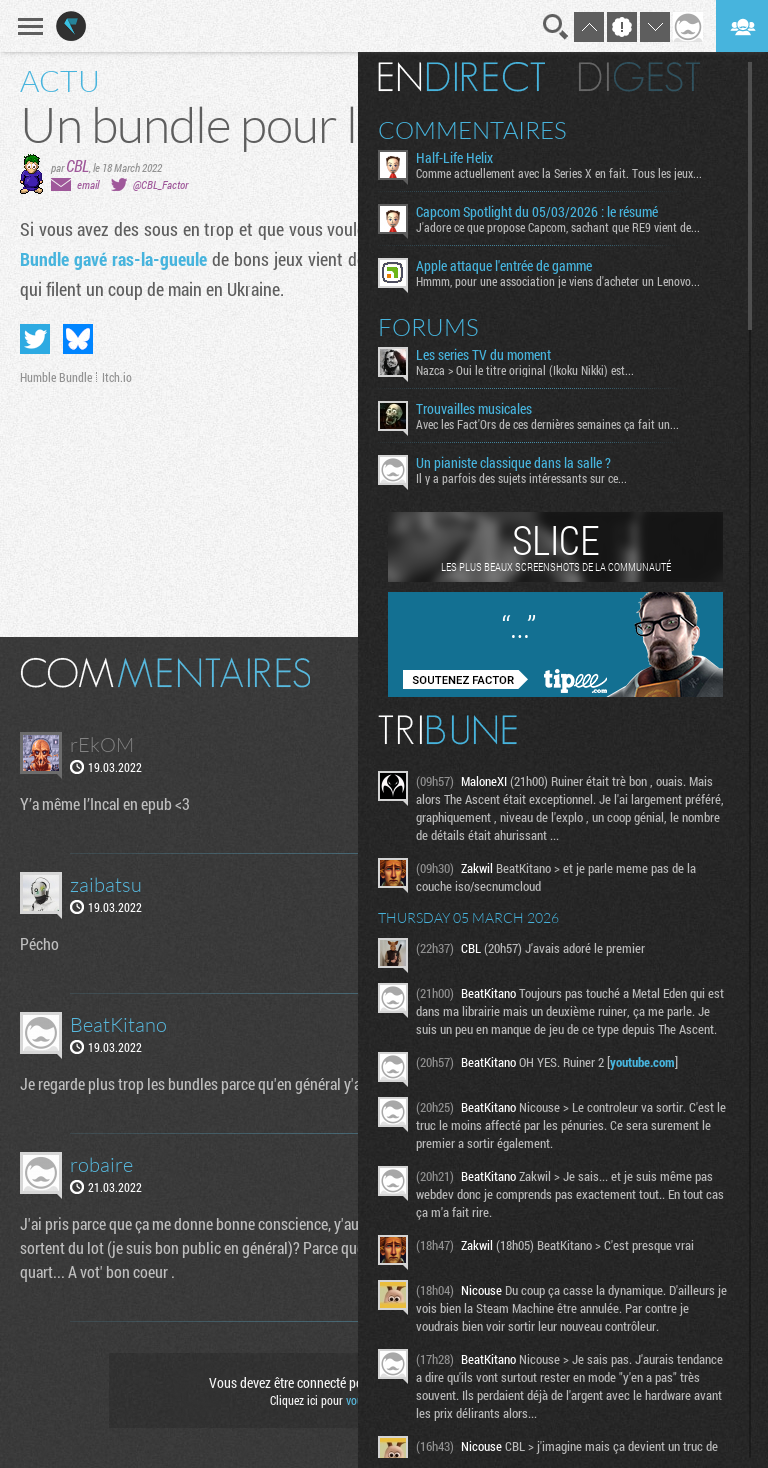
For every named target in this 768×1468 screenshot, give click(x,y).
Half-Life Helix (454, 158)
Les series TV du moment (483, 355)
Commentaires (472, 130)
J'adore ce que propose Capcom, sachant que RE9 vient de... (558, 227)
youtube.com (642, 1062)
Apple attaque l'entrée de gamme (504, 266)
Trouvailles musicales (474, 409)
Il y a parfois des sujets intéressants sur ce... (521, 478)
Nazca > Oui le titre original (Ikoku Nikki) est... (525, 370)
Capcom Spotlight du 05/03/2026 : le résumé (537, 212)
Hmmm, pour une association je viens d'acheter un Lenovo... (558, 281)
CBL (77, 165)
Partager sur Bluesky (78, 339)
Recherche (556, 27)
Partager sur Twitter (35, 339)
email (88, 184)
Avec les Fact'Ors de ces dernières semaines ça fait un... (547, 424)
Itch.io (117, 377)
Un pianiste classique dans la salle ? (513, 463)
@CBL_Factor (160, 184)
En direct (461, 77)
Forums (428, 327)
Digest (639, 77)
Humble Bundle (56, 377)
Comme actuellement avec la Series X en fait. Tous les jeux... (559, 173)
